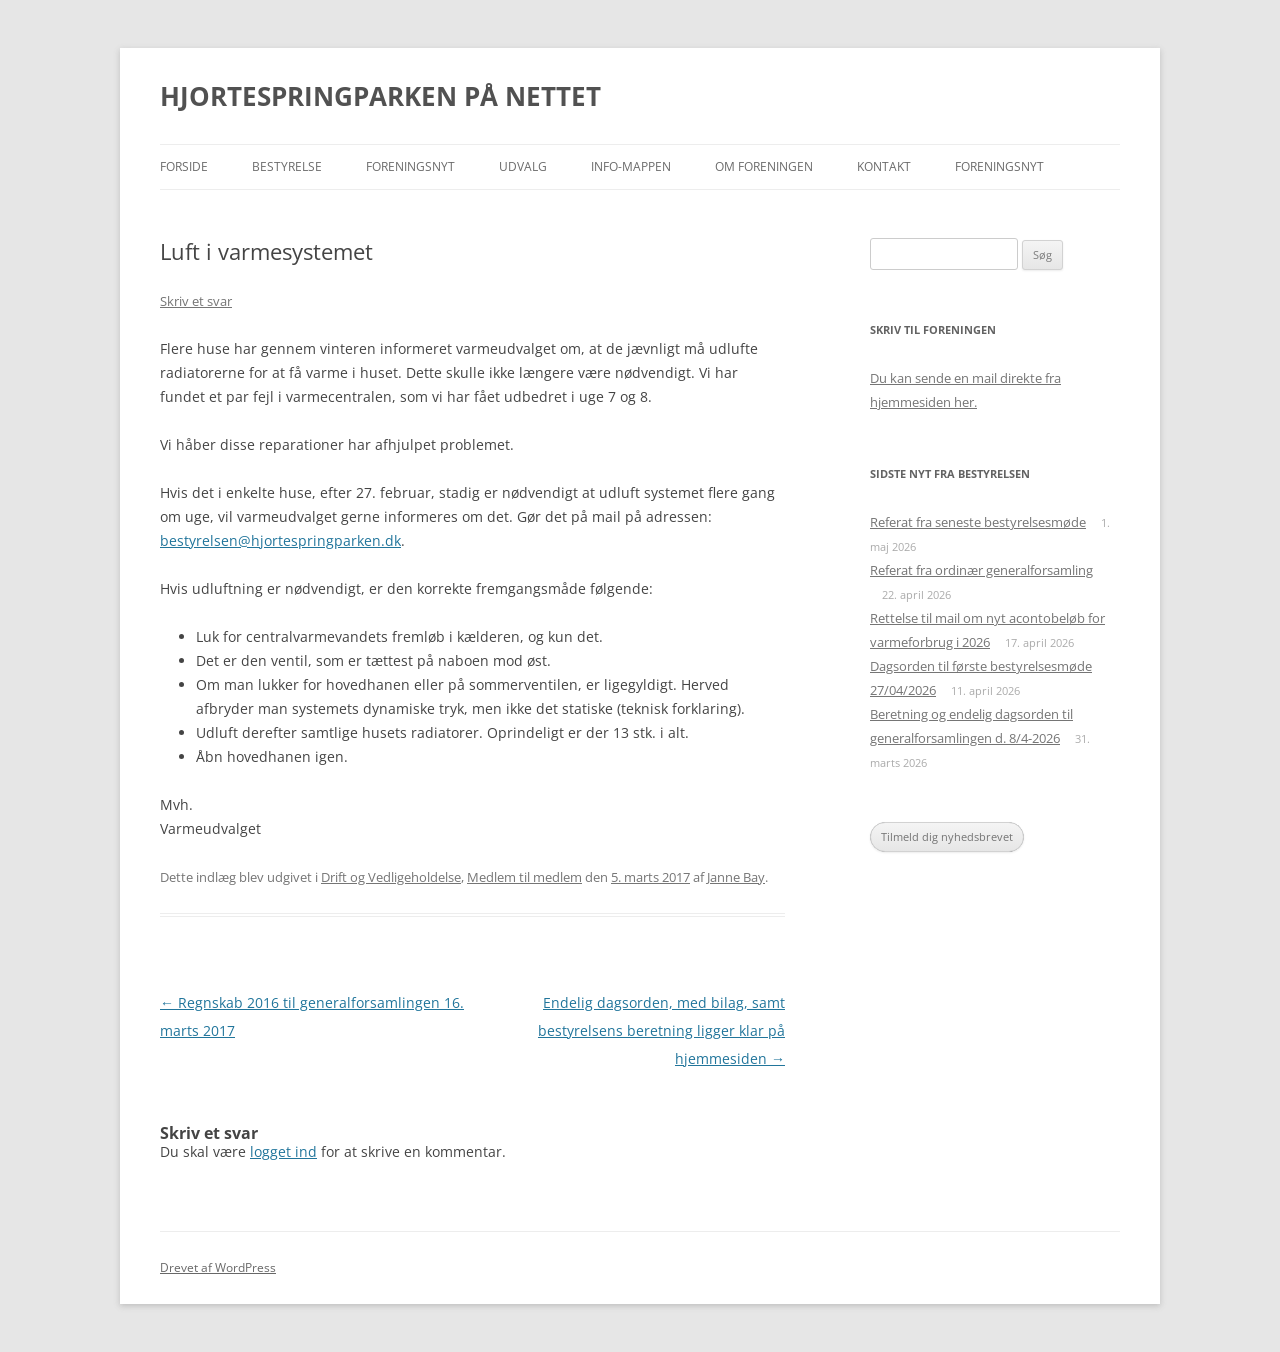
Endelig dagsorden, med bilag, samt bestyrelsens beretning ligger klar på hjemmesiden (661, 1030)
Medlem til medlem (524, 877)
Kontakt (884, 166)
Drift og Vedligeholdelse (391, 877)
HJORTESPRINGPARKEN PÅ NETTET (380, 96)
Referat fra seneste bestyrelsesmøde (978, 522)
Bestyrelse (287, 166)
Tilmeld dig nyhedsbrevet (947, 836)
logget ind (283, 1151)
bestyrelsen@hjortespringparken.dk (280, 540)
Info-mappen (631, 166)
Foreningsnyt (410, 166)
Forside (184, 166)
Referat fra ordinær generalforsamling (981, 570)
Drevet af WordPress (218, 1267)
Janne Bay (736, 877)
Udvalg (523, 166)
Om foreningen (764, 166)
